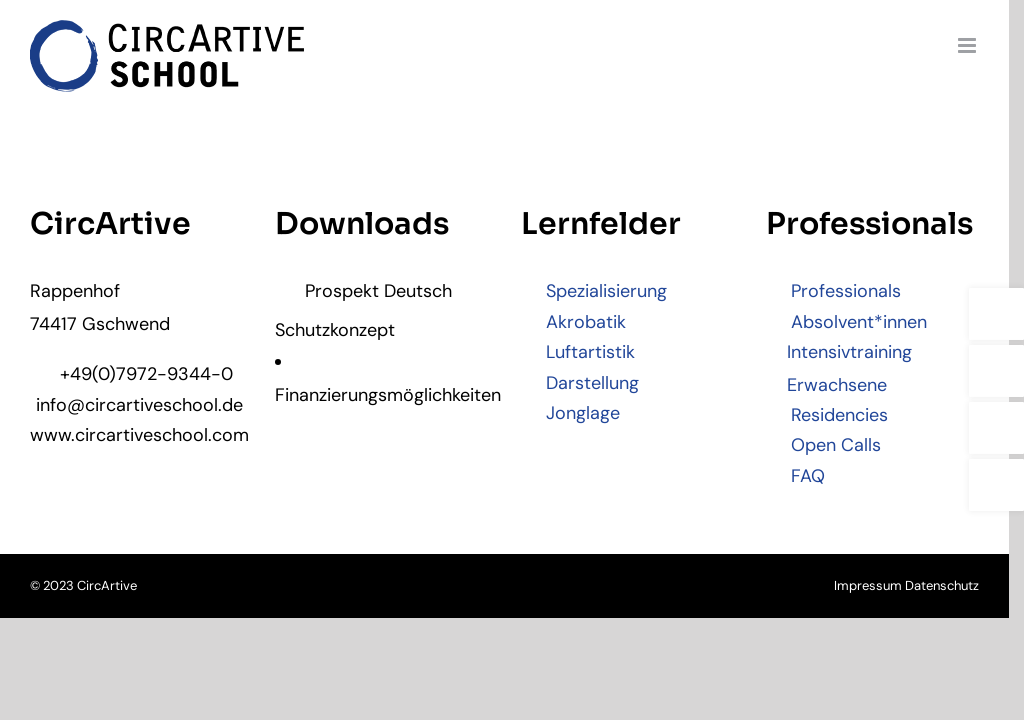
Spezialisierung (601, 293)
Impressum (883, 587)
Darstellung (587, 384)
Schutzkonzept (339, 331)
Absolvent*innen (857, 323)
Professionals (844, 293)
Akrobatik (580, 323)
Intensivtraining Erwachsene (850, 370)
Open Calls (834, 447)
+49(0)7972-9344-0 (131, 376)
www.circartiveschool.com (138, 436)
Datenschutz (957, 587)
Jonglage (577, 414)
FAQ (806, 477)
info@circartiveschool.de (138, 406)
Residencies (838, 416)
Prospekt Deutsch (367, 293)
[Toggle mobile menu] (983, 45)
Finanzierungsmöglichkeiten (387, 396)
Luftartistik (585, 354)
